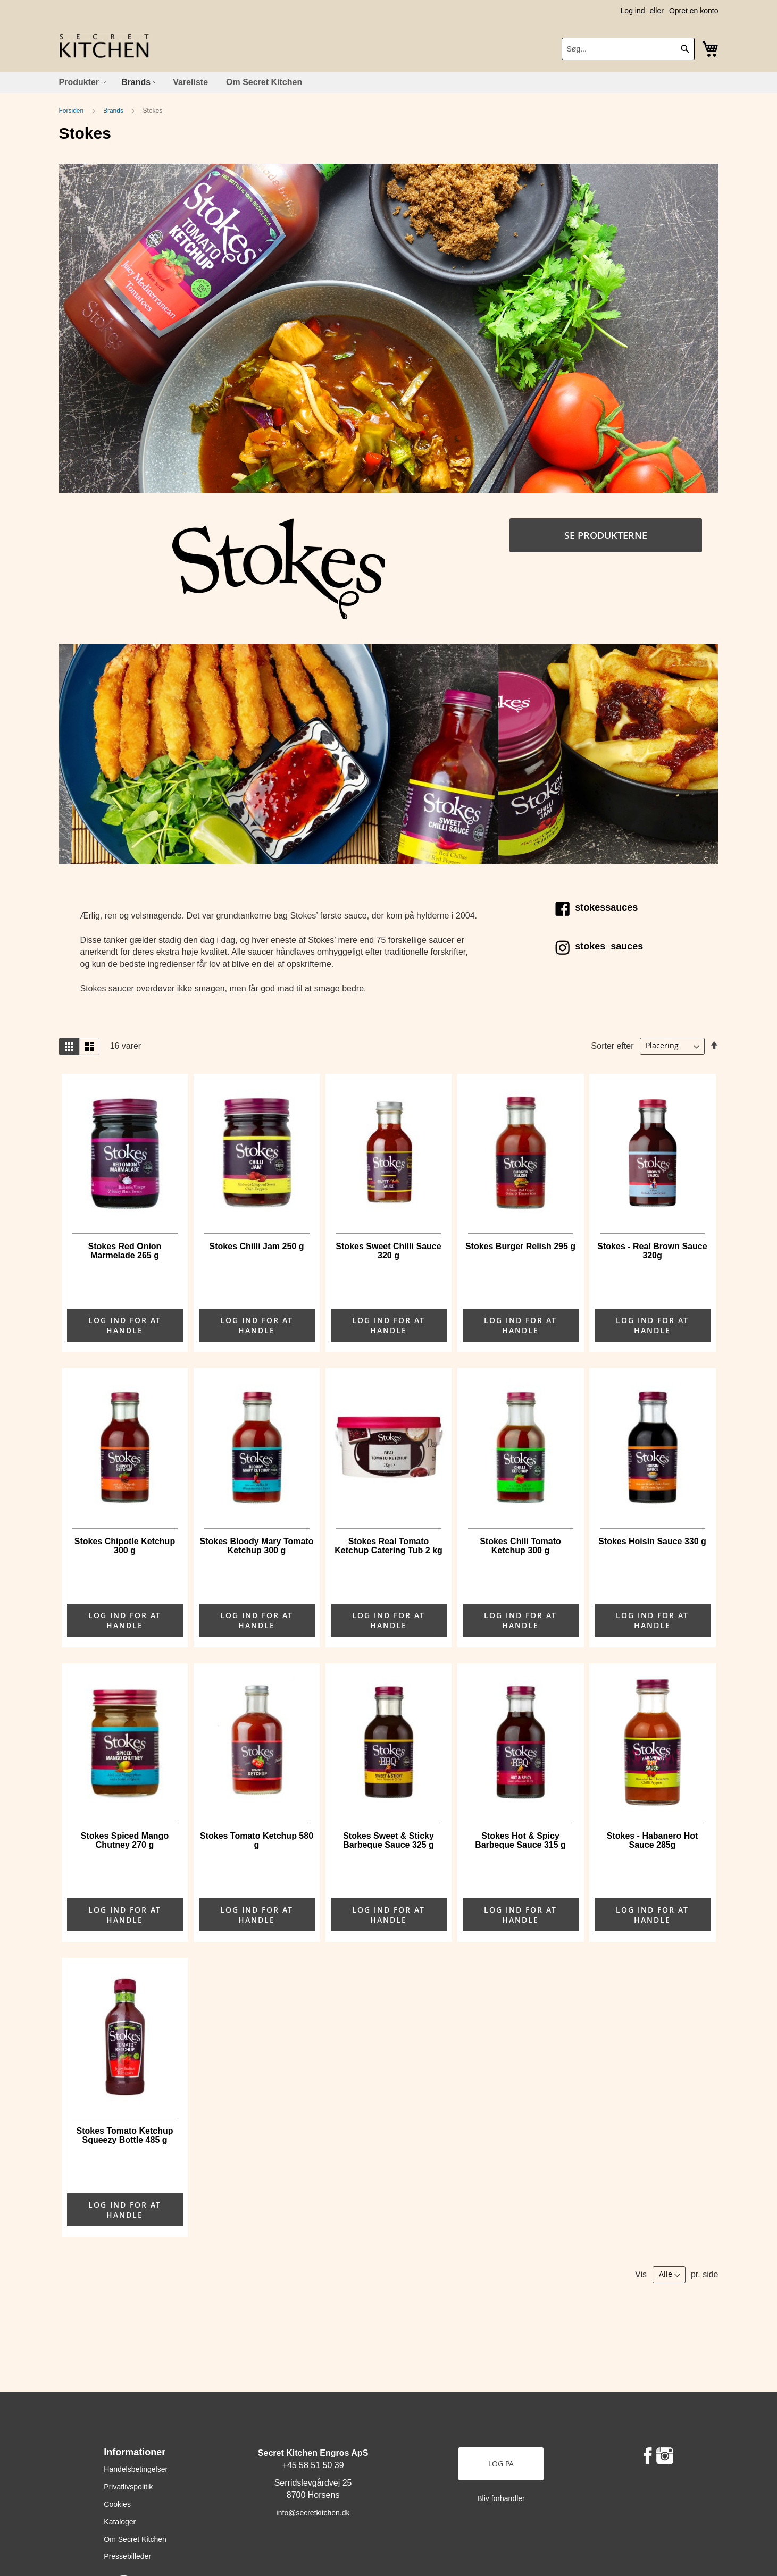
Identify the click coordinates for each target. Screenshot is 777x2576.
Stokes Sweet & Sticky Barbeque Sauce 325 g (388, 1840)
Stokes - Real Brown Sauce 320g (652, 1251)
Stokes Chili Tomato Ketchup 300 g (520, 1546)
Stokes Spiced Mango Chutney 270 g (125, 1840)
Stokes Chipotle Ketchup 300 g (124, 1546)
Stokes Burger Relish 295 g (520, 1246)
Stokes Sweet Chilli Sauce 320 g (388, 1251)
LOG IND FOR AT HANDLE (124, 1325)
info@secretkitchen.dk (313, 2512)
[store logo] (104, 45)
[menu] (388, 82)
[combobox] (628, 49)
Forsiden (72, 110)
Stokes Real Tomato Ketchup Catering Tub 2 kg (388, 1546)
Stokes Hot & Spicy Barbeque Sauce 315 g (520, 1840)
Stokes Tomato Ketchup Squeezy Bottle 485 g (125, 2135)
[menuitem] (81, 82)
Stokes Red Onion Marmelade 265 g (125, 1251)
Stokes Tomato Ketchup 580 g (256, 1840)
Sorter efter (612, 1045)
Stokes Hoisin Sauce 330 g (652, 1541)
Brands (114, 110)
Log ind (633, 10)
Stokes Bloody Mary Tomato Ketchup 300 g (257, 1546)
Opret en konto (693, 10)
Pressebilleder (127, 2556)
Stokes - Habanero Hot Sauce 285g (652, 1840)
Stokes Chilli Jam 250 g (257, 1246)
